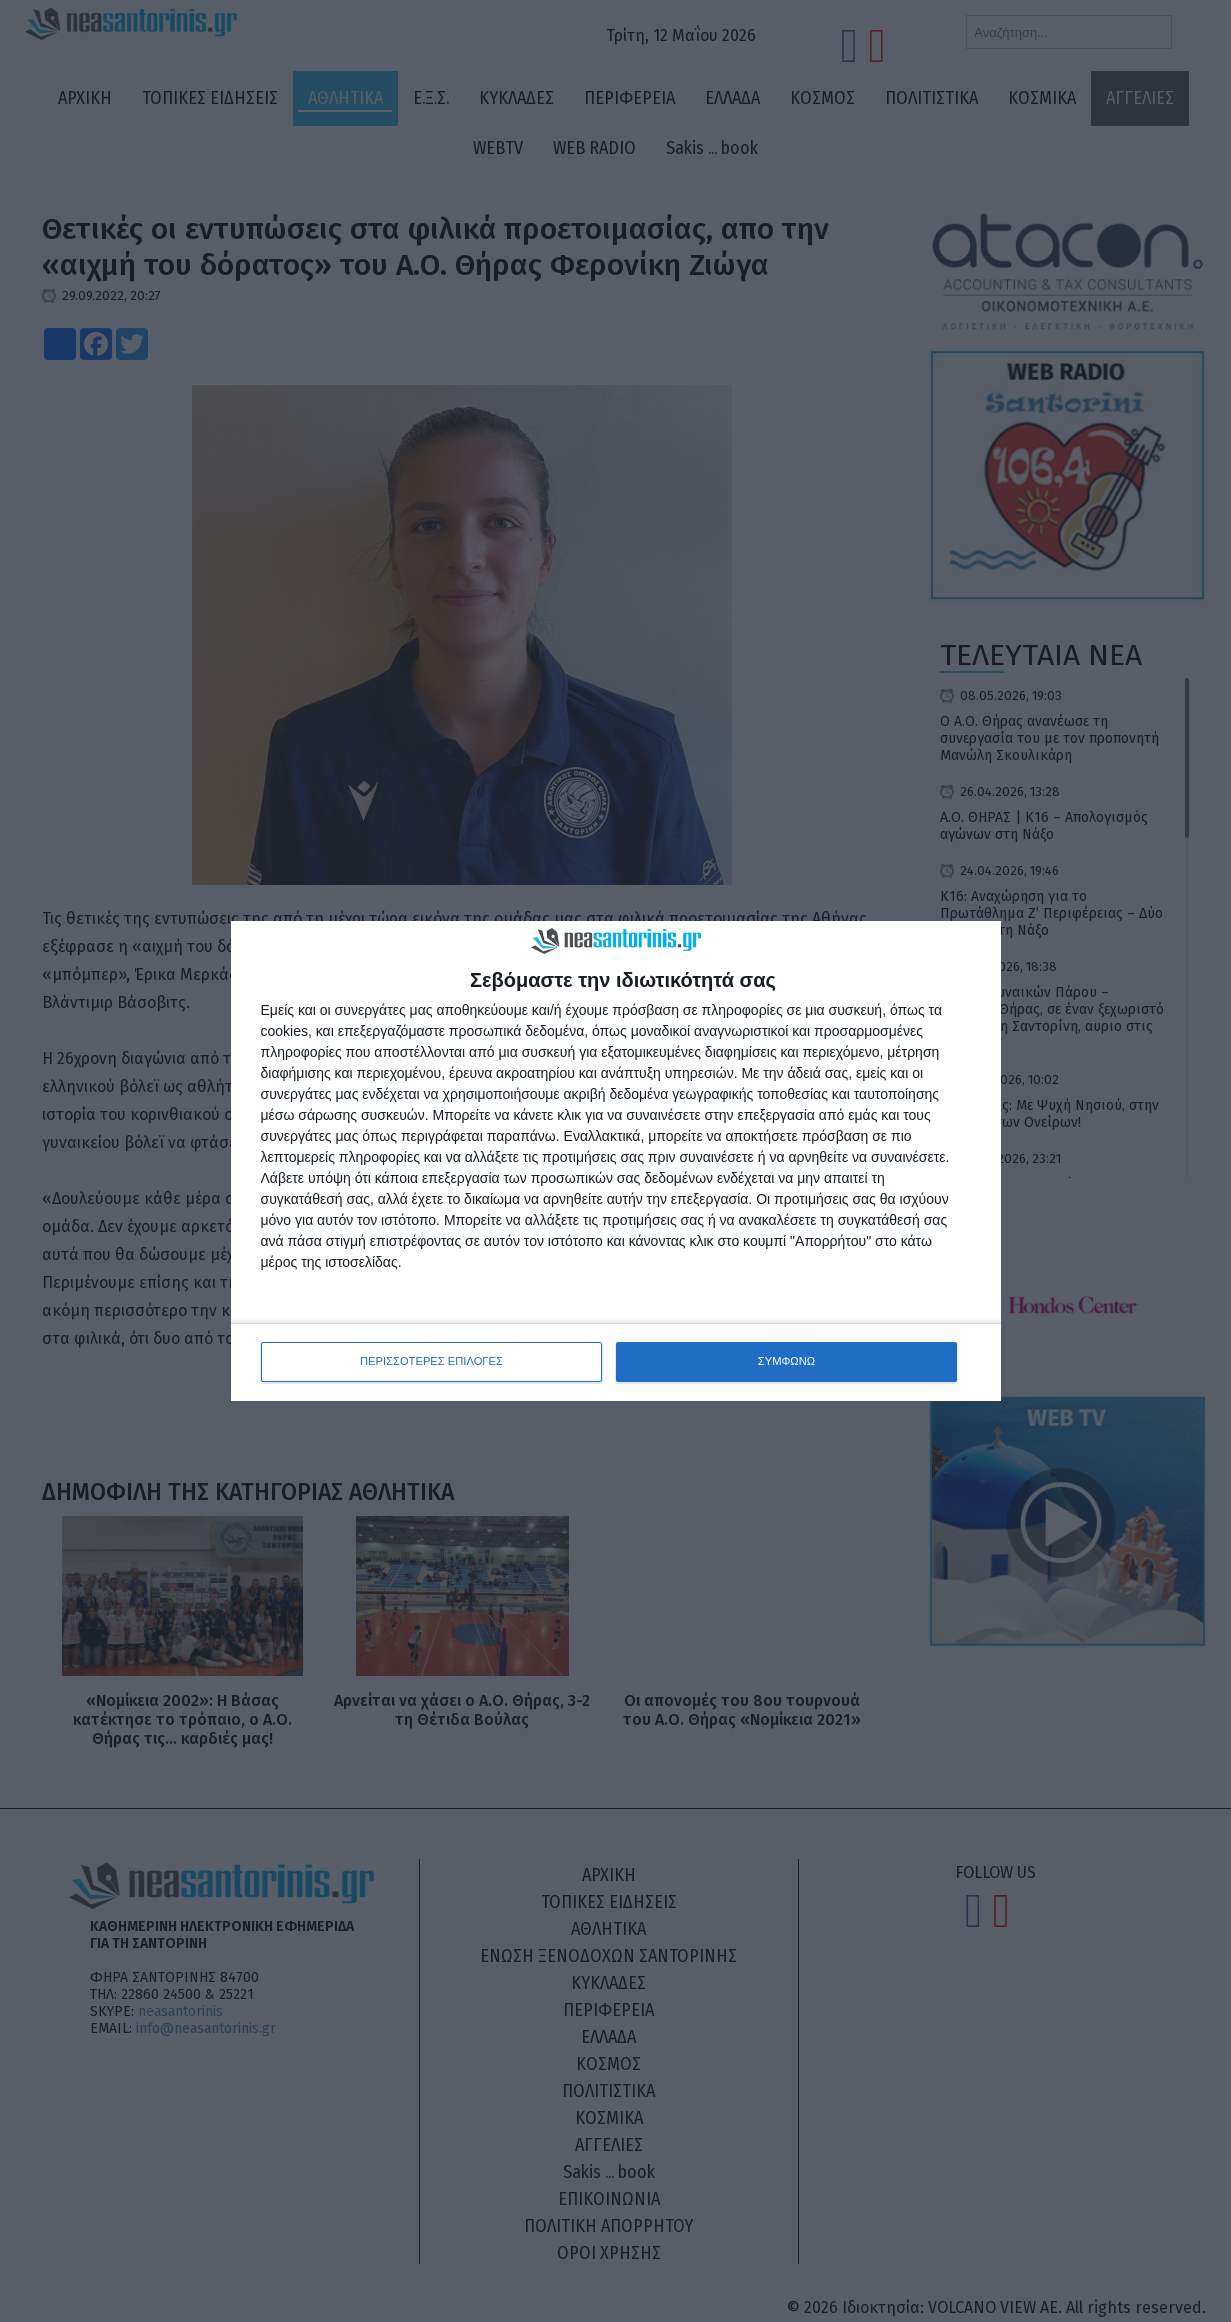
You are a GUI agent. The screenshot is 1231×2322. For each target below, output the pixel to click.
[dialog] (616, 1161)
